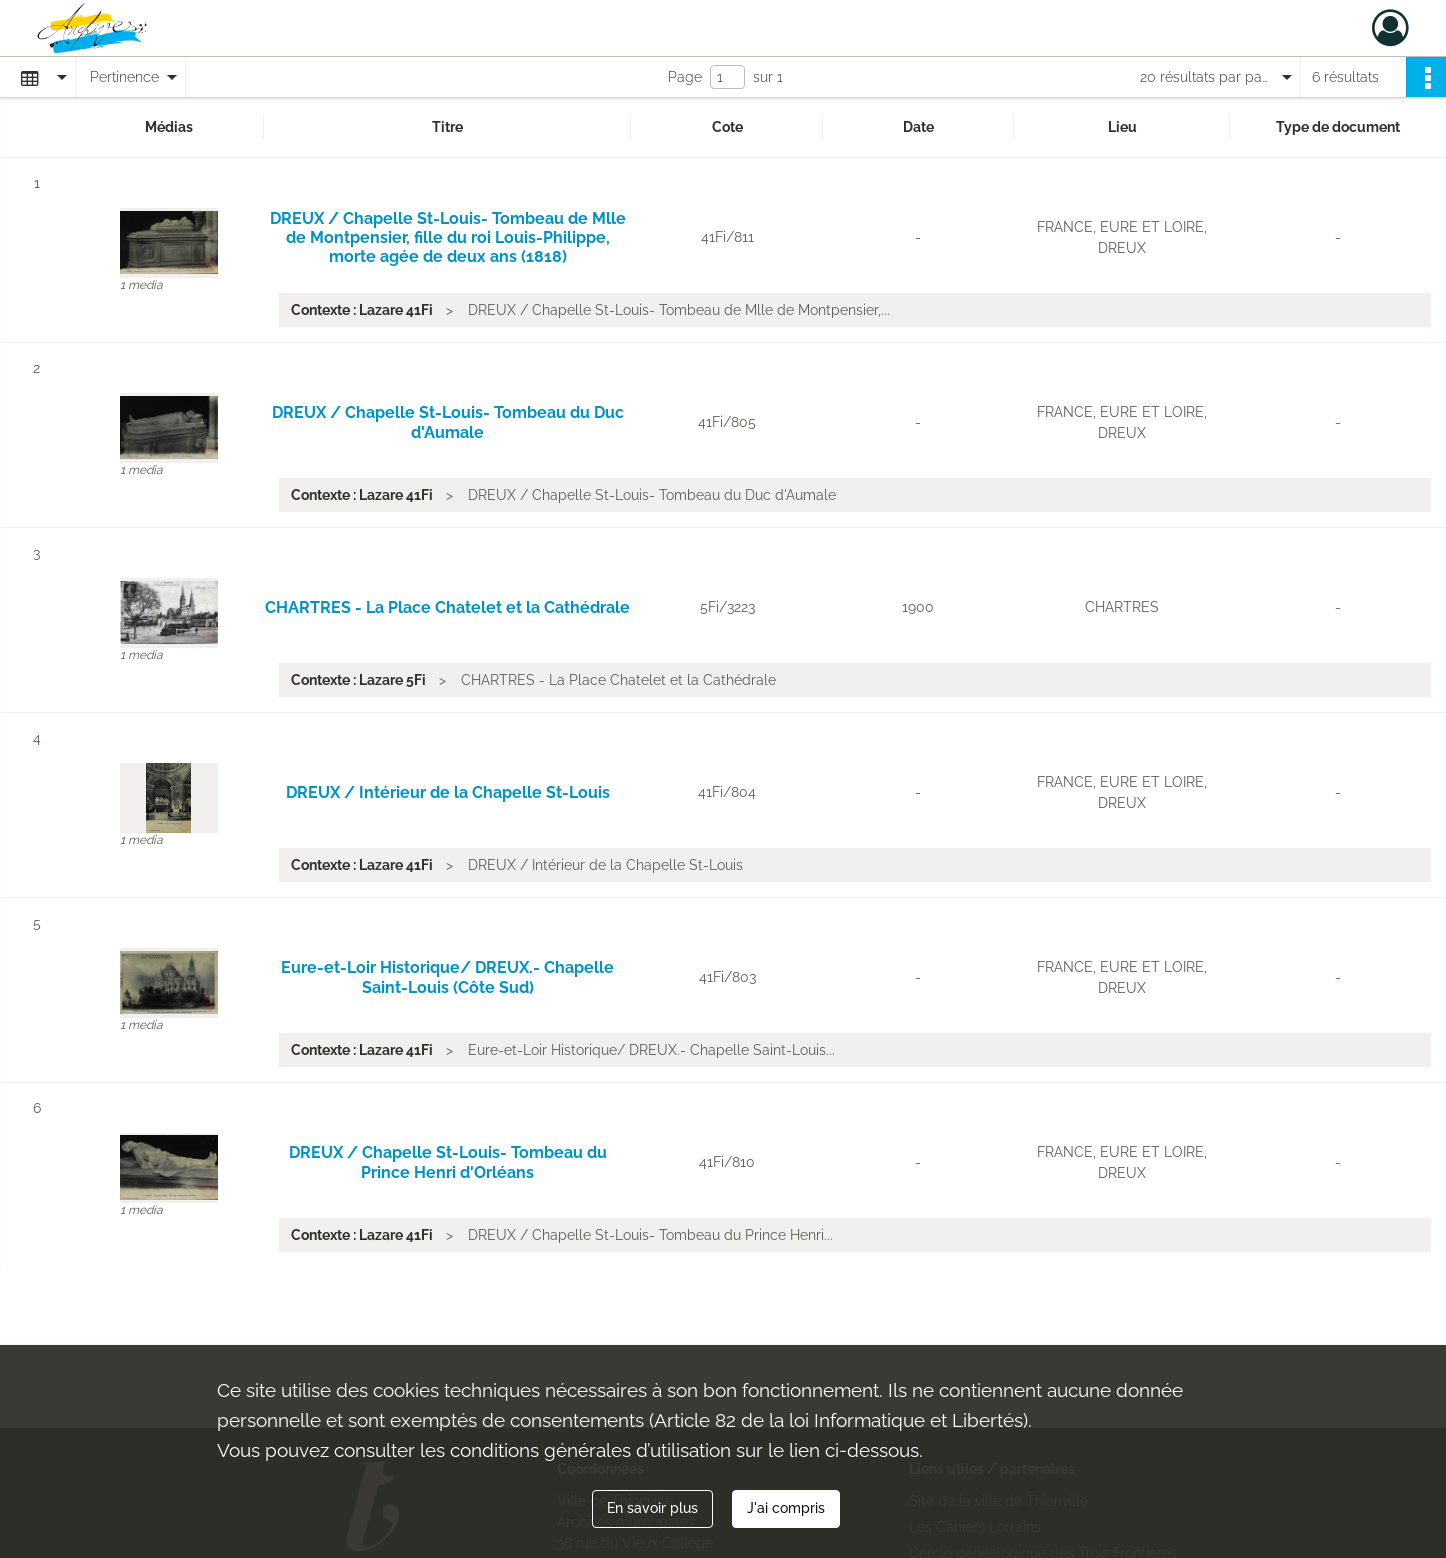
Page (685, 77)
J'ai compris (786, 1508)
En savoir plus (652, 1508)
